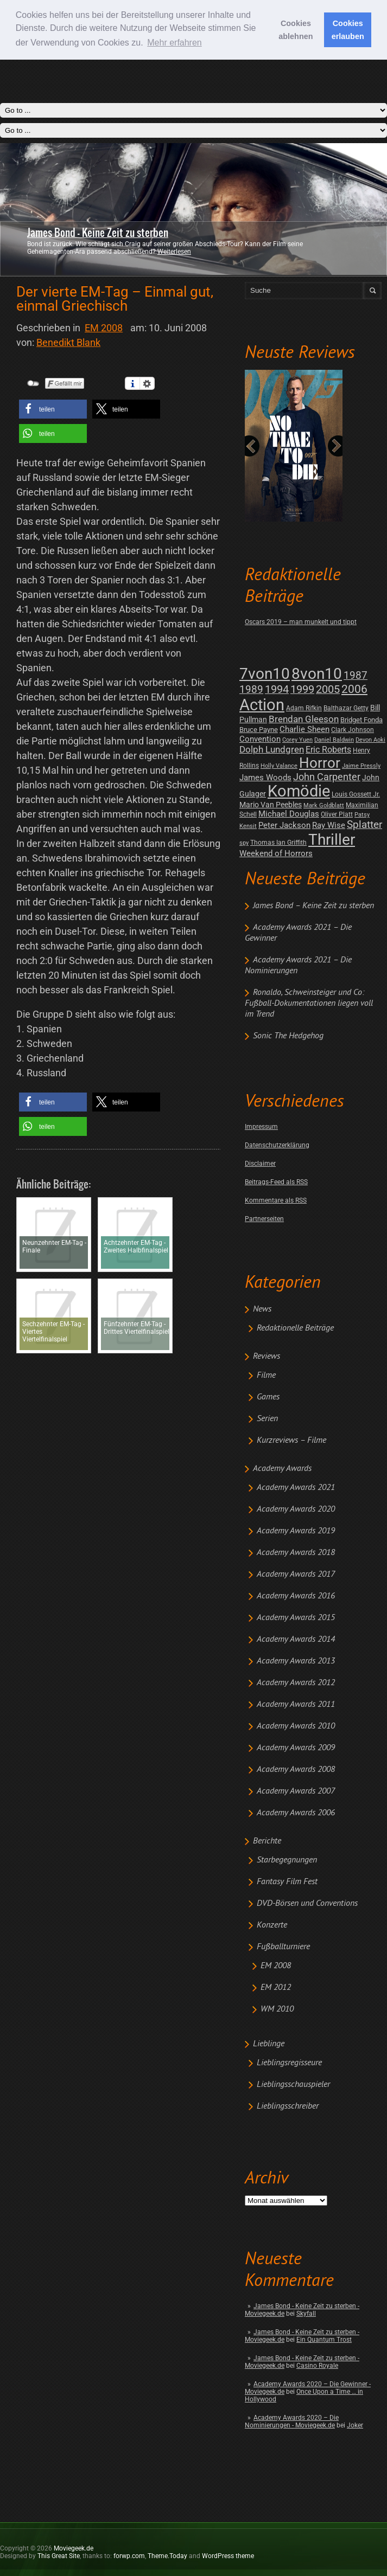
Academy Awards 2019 (296, 1531)
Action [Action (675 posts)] (261, 705)
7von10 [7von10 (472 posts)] (264, 674)
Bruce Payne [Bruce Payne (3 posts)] (258, 729)
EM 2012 (276, 1987)
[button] (53, 409)
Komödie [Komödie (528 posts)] (299, 791)
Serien (267, 1419)
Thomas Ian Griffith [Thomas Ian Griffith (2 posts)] (278, 842)
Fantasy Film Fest (287, 1882)
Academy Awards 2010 (296, 1726)
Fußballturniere (283, 1947)
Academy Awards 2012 (296, 1683)
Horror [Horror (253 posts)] (319, 763)
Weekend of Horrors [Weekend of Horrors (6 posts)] (276, 853)
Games (268, 1397)
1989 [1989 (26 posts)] (251, 689)
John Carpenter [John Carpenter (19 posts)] (326, 776)
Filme (266, 1375)
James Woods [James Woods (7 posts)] (265, 777)
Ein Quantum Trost (324, 2339)
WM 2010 (277, 2009)
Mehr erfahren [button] (174, 42)
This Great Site (58, 2556)
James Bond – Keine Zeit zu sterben (313, 906)
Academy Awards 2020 (296, 1509)
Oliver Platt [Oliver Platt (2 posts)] (337, 814)
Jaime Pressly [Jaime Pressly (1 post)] (361, 765)
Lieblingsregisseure (289, 2063)
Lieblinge (268, 2044)
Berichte (267, 1841)
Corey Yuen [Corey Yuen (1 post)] (297, 739)
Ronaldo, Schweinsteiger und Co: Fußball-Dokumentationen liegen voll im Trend (309, 1003)
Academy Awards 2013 (296, 1661)
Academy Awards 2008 (296, 1769)
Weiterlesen (174, 251)
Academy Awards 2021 (296, 1487)
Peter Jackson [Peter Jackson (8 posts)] (284, 825)
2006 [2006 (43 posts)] (354, 689)
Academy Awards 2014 (296, 1639)
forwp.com (129, 2556)
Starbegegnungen (287, 1860)
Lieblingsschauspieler (293, 2084)
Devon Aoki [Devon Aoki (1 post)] (370, 739)
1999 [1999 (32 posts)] (302, 689)
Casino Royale (317, 2365)
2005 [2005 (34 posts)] (328, 689)
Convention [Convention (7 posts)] (260, 739)
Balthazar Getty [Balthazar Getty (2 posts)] (346, 708)
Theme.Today (167, 2556)
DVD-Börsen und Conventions (307, 1903)
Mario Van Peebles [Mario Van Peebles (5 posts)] (270, 804)
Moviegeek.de (73, 2548)
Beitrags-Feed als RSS (276, 1182)
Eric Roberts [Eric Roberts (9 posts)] (328, 749)
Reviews (266, 1356)
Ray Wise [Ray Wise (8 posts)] (328, 825)
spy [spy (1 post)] (244, 842)
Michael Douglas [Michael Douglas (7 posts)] (288, 814)
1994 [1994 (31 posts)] (277, 689)
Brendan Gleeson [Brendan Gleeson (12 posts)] (304, 719)
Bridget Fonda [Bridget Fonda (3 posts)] (361, 720)
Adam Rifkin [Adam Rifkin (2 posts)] (304, 708)
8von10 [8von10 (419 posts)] (316, 674)
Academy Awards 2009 (296, 1748)
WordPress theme (228, 2556)
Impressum (261, 1126)
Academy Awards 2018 (296, 1552)
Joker (355, 2425)
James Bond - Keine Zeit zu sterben (97, 232)
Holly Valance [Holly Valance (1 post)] (279, 765)
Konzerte (272, 1925)
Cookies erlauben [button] (348, 30)
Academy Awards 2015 (296, 1618)
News (262, 1309)
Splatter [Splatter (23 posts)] (364, 825)
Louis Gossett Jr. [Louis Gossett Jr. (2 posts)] (356, 794)
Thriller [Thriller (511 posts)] (331, 840)
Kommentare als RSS (276, 1200)
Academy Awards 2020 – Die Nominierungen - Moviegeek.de (292, 2421)
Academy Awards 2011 (296, 1704)
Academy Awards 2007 (296, 1791)
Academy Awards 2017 (296, 1574)
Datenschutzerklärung (277, 1145)
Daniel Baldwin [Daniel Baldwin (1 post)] (334, 739)
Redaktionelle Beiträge (295, 1328)
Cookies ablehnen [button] (295, 30)
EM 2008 (276, 1966)
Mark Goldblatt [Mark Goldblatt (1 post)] (323, 805)
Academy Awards (282, 1468)
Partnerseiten (264, 1219)
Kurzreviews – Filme (291, 1440)
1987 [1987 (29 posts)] (355, 675)
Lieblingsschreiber (288, 2106)
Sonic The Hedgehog (288, 1036)
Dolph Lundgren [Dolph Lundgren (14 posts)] (271, 749)
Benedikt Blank (68, 342)
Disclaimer (260, 1163)
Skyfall (306, 2313)
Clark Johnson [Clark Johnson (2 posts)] (352, 730)
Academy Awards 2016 (296, 1596)
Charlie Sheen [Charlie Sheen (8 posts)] (304, 729)
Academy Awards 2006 (296, 1813)
